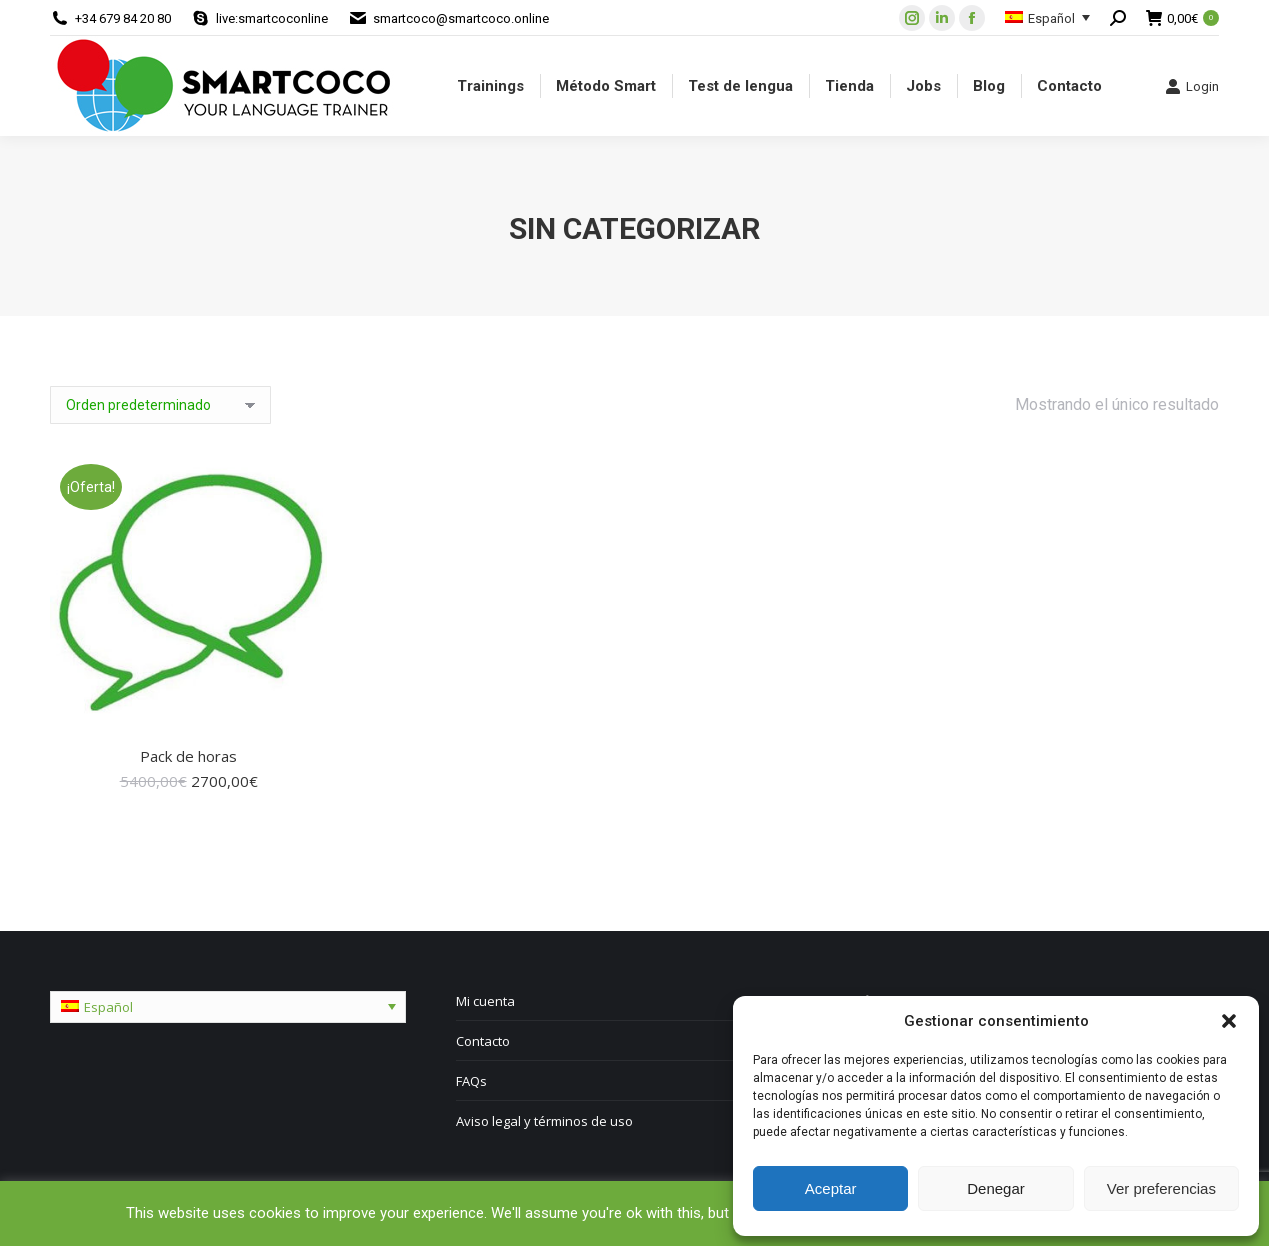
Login (1192, 86)
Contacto (483, 1041)
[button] (1229, 1021)
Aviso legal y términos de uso (544, 1121)
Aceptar (831, 1188)
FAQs (471, 1081)
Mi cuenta (485, 1001)
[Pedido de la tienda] (160, 405)
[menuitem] (490, 86)
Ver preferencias (1161, 1188)
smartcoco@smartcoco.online (461, 18)
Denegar (996, 1188)
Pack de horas (188, 756)
